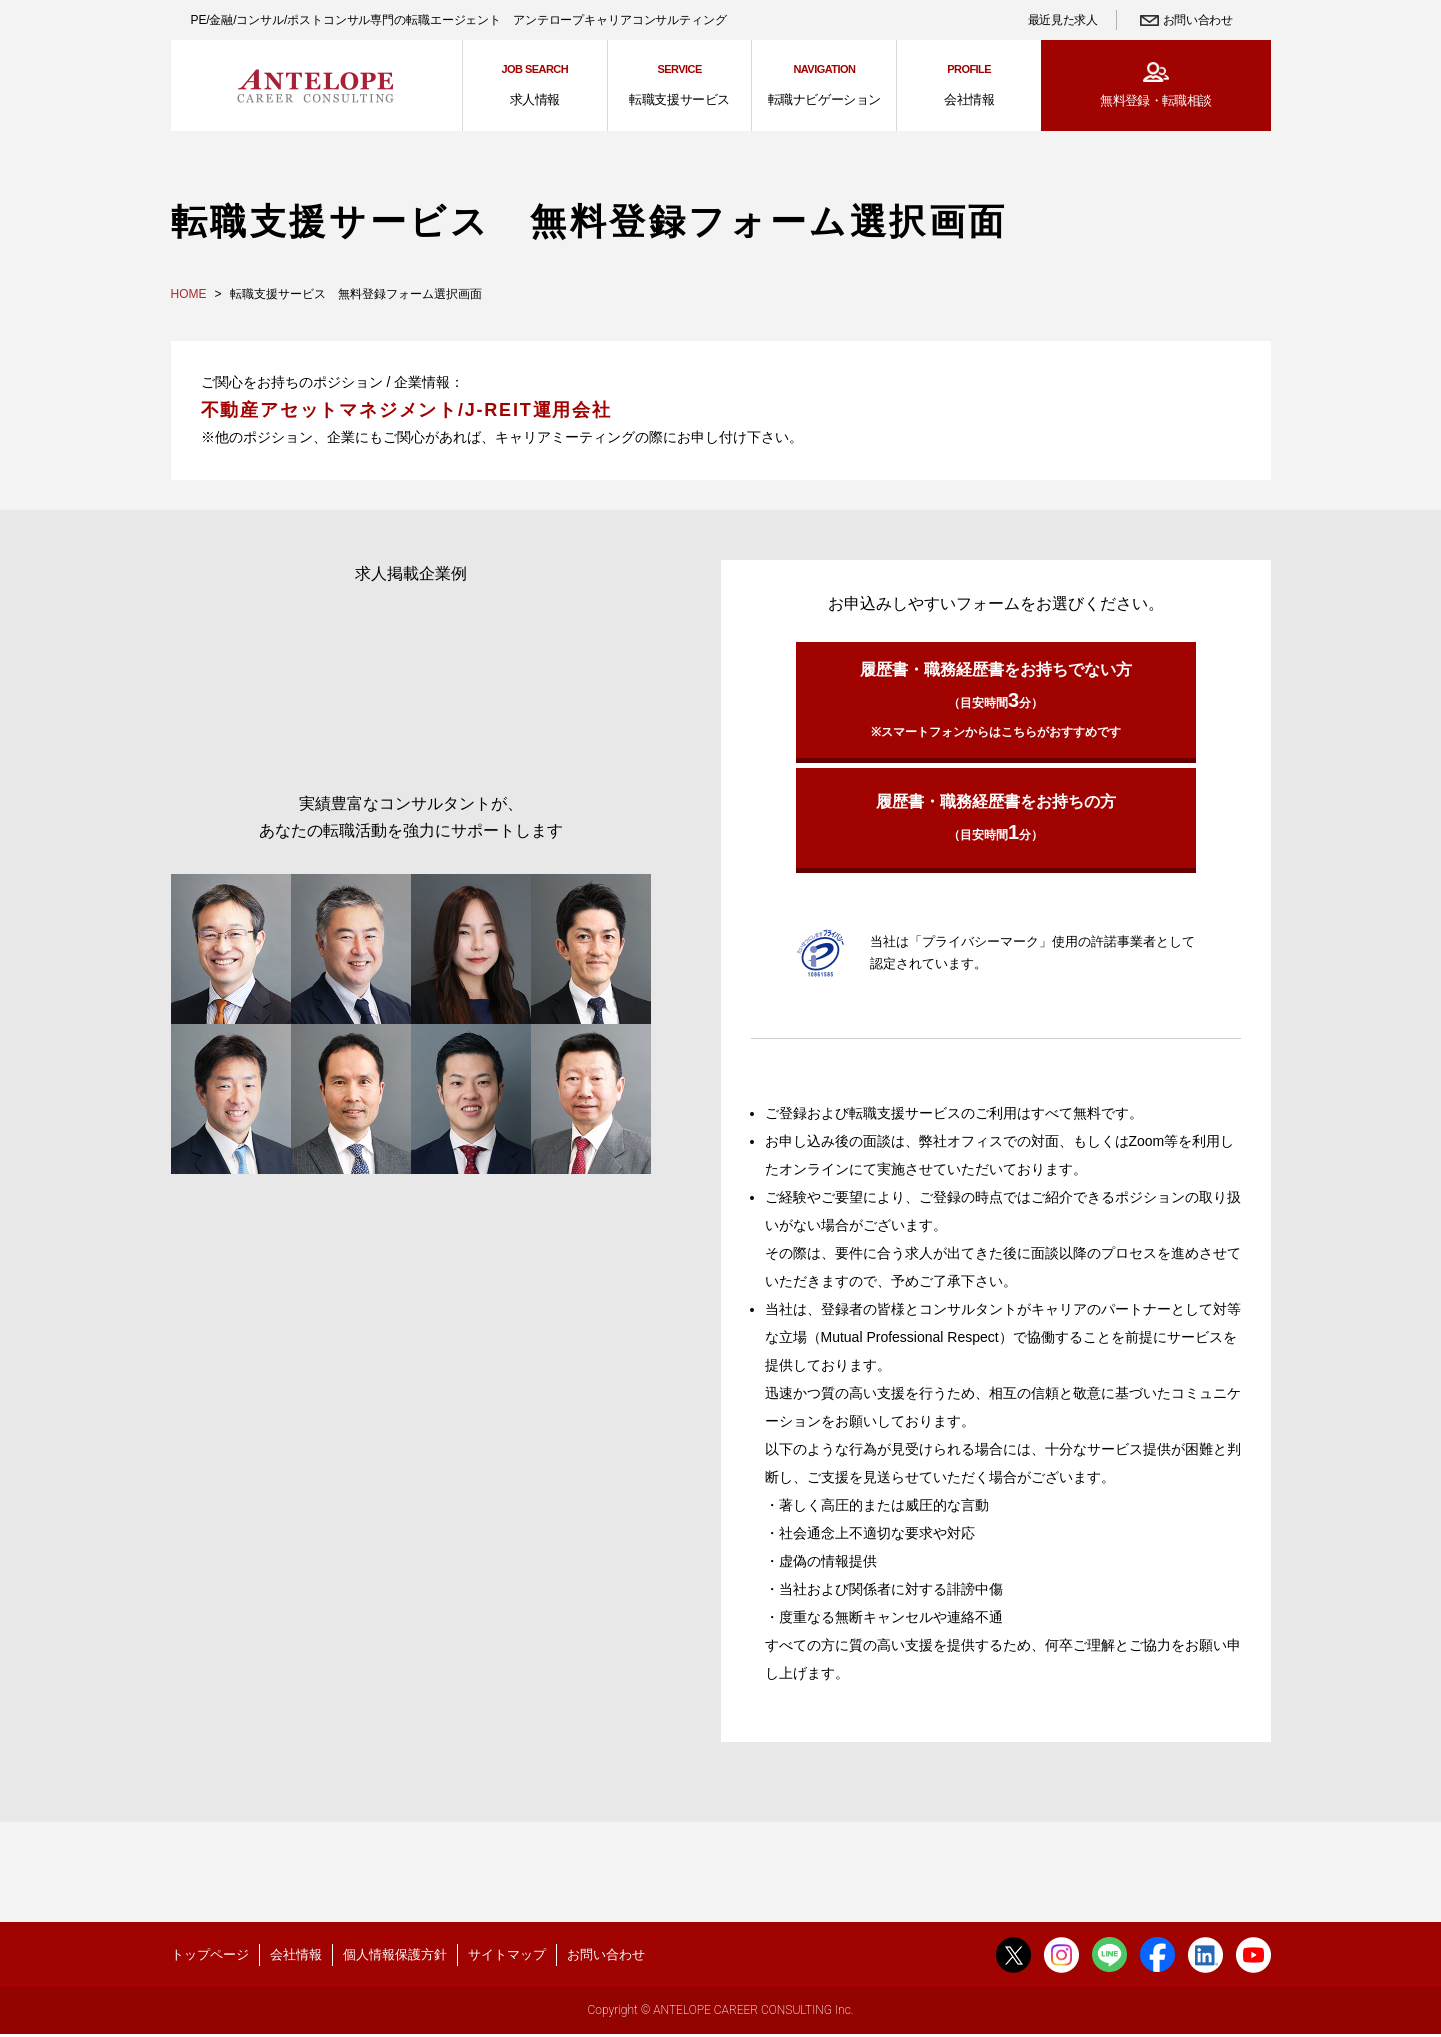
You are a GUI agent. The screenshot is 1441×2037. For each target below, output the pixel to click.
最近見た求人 (1063, 20)
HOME (189, 294)
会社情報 (296, 1954)
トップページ (210, 1954)
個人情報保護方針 (395, 1954)
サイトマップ (507, 1954)
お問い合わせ (1198, 20)
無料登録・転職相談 (1155, 100)
